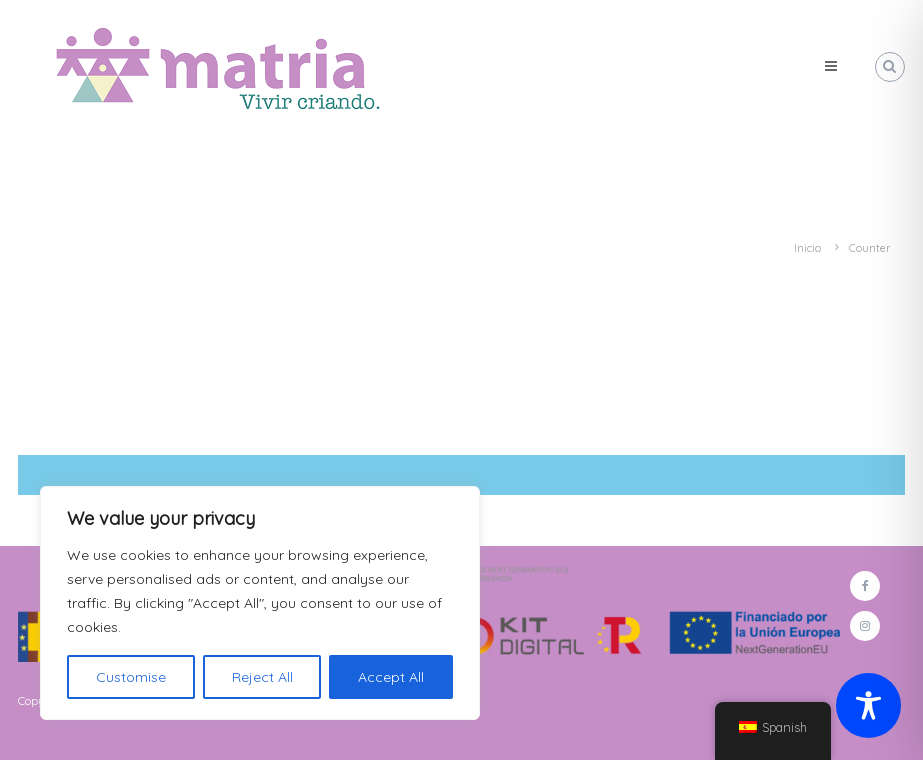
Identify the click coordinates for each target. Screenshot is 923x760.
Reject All (262, 677)
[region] (260, 603)
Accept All (391, 677)
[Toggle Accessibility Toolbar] (868, 705)
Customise (131, 677)
